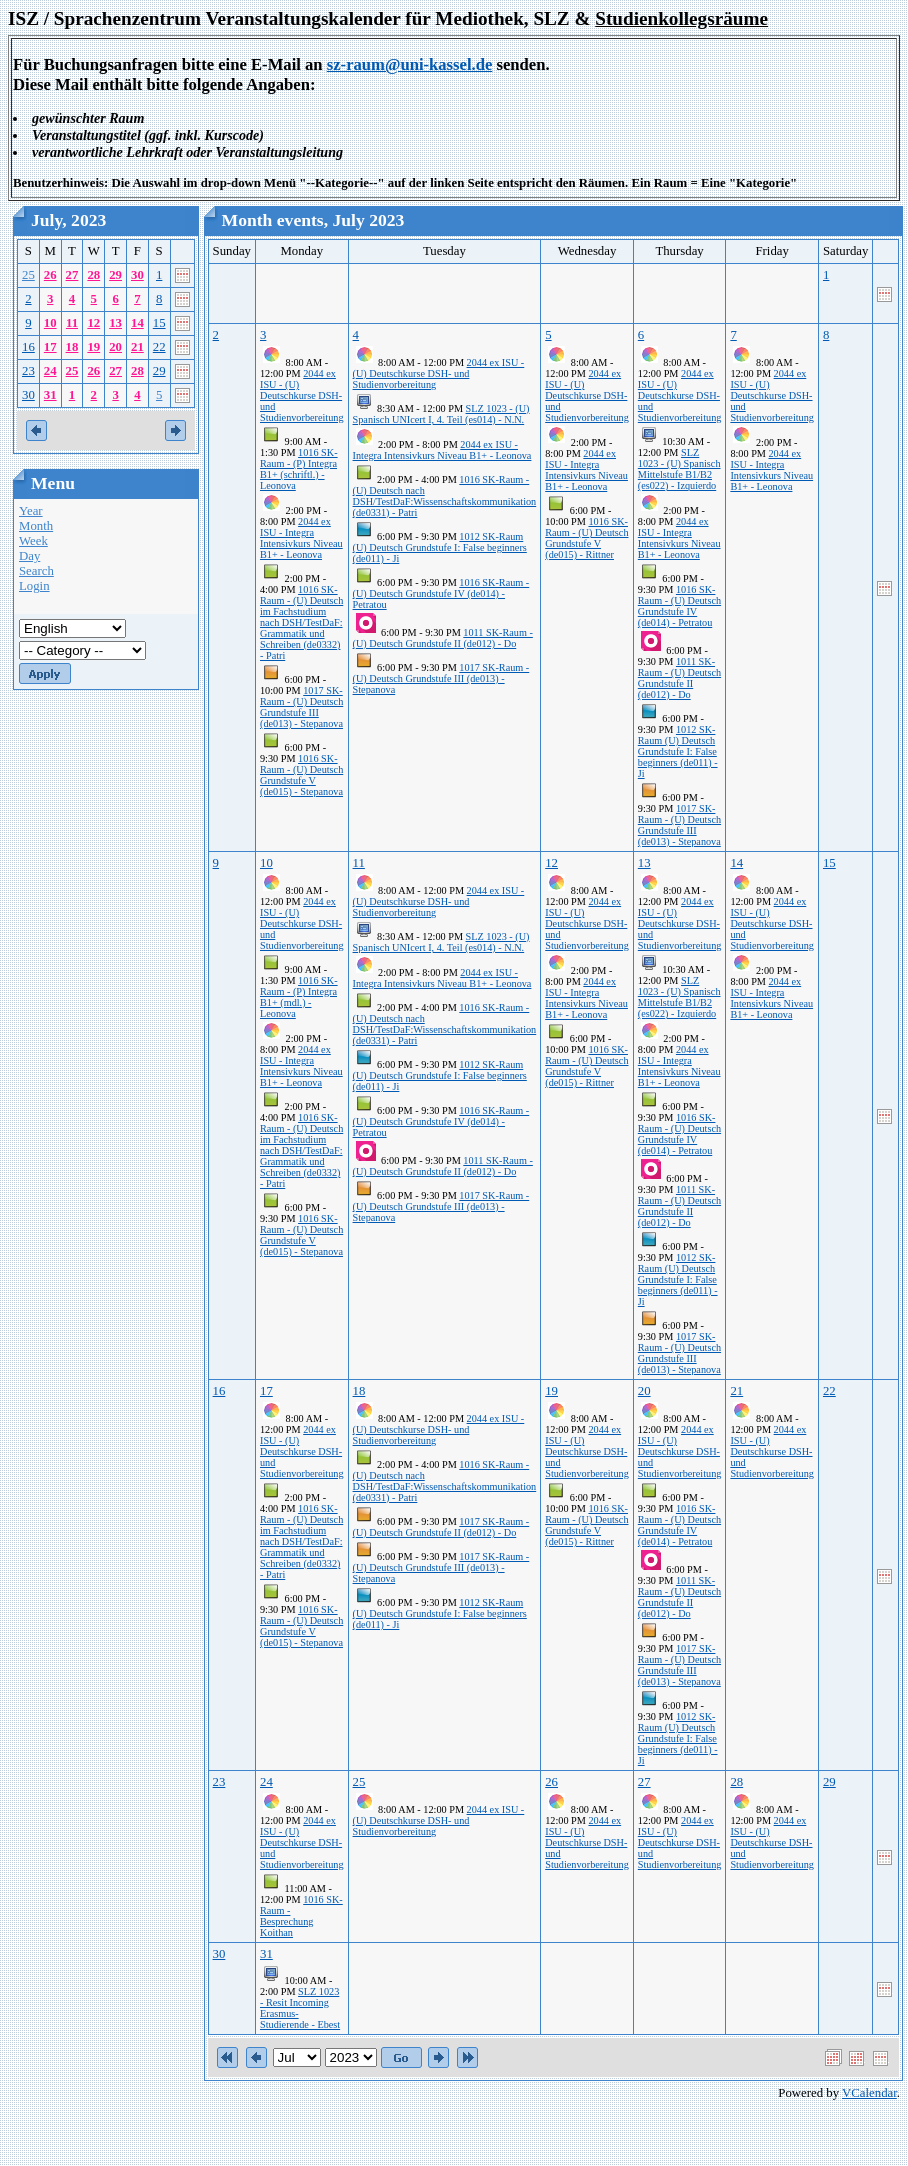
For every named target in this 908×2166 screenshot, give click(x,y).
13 (115, 323)
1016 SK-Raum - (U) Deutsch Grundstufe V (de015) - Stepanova (301, 775)
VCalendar (869, 2093)
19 (93, 347)
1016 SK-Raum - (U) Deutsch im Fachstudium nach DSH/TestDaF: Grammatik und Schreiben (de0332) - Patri (301, 622)
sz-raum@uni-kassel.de (410, 64)
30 (137, 275)
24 (50, 371)
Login (34, 586)
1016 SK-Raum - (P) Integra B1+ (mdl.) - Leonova (299, 997)
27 (72, 275)
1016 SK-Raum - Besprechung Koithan (301, 1916)
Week (33, 541)
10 (50, 323)
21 (137, 347)
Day (29, 556)
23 (28, 371)
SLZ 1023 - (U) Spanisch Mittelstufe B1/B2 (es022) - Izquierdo (679, 469)
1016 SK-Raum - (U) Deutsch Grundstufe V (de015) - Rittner (586, 538)
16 (28, 347)
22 (159, 347)
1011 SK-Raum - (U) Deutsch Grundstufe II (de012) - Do (443, 638)
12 (93, 323)
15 (159, 323)
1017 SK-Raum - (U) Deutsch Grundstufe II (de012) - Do (441, 1527)
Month (36, 526)
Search (36, 571)
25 (28, 275)
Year (31, 511)
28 (93, 275)
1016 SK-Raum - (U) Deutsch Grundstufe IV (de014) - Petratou (441, 593)
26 (50, 275)
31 (50, 395)
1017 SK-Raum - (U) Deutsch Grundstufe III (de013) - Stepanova (301, 707)
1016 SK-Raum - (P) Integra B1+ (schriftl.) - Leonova (299, 469)
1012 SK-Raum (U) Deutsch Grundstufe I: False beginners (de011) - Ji (440, 547)
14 (137, 323)
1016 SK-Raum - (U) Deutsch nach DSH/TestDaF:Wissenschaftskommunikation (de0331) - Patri (445, 496)
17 (50, 347)
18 (72, 347)
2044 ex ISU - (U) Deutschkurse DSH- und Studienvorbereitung (302, 395)
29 (115, 275)
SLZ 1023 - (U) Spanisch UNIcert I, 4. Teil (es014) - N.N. (441, 414)
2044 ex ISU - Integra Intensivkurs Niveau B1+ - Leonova (301, 538)
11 (72, 323)
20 (115, 347)
